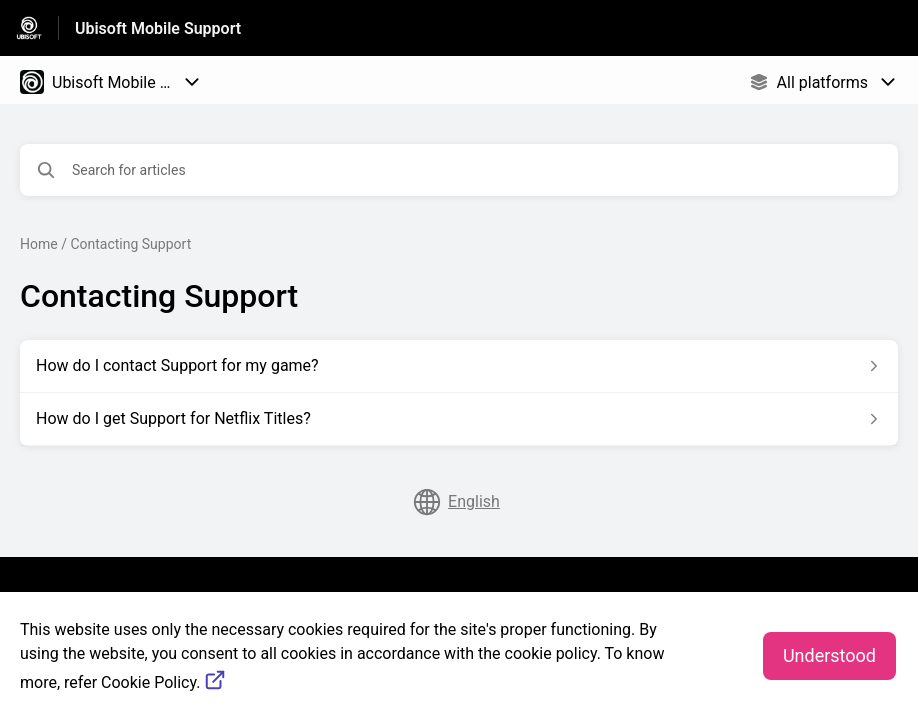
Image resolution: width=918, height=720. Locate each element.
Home (39, 244)
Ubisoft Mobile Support (158, 28)
